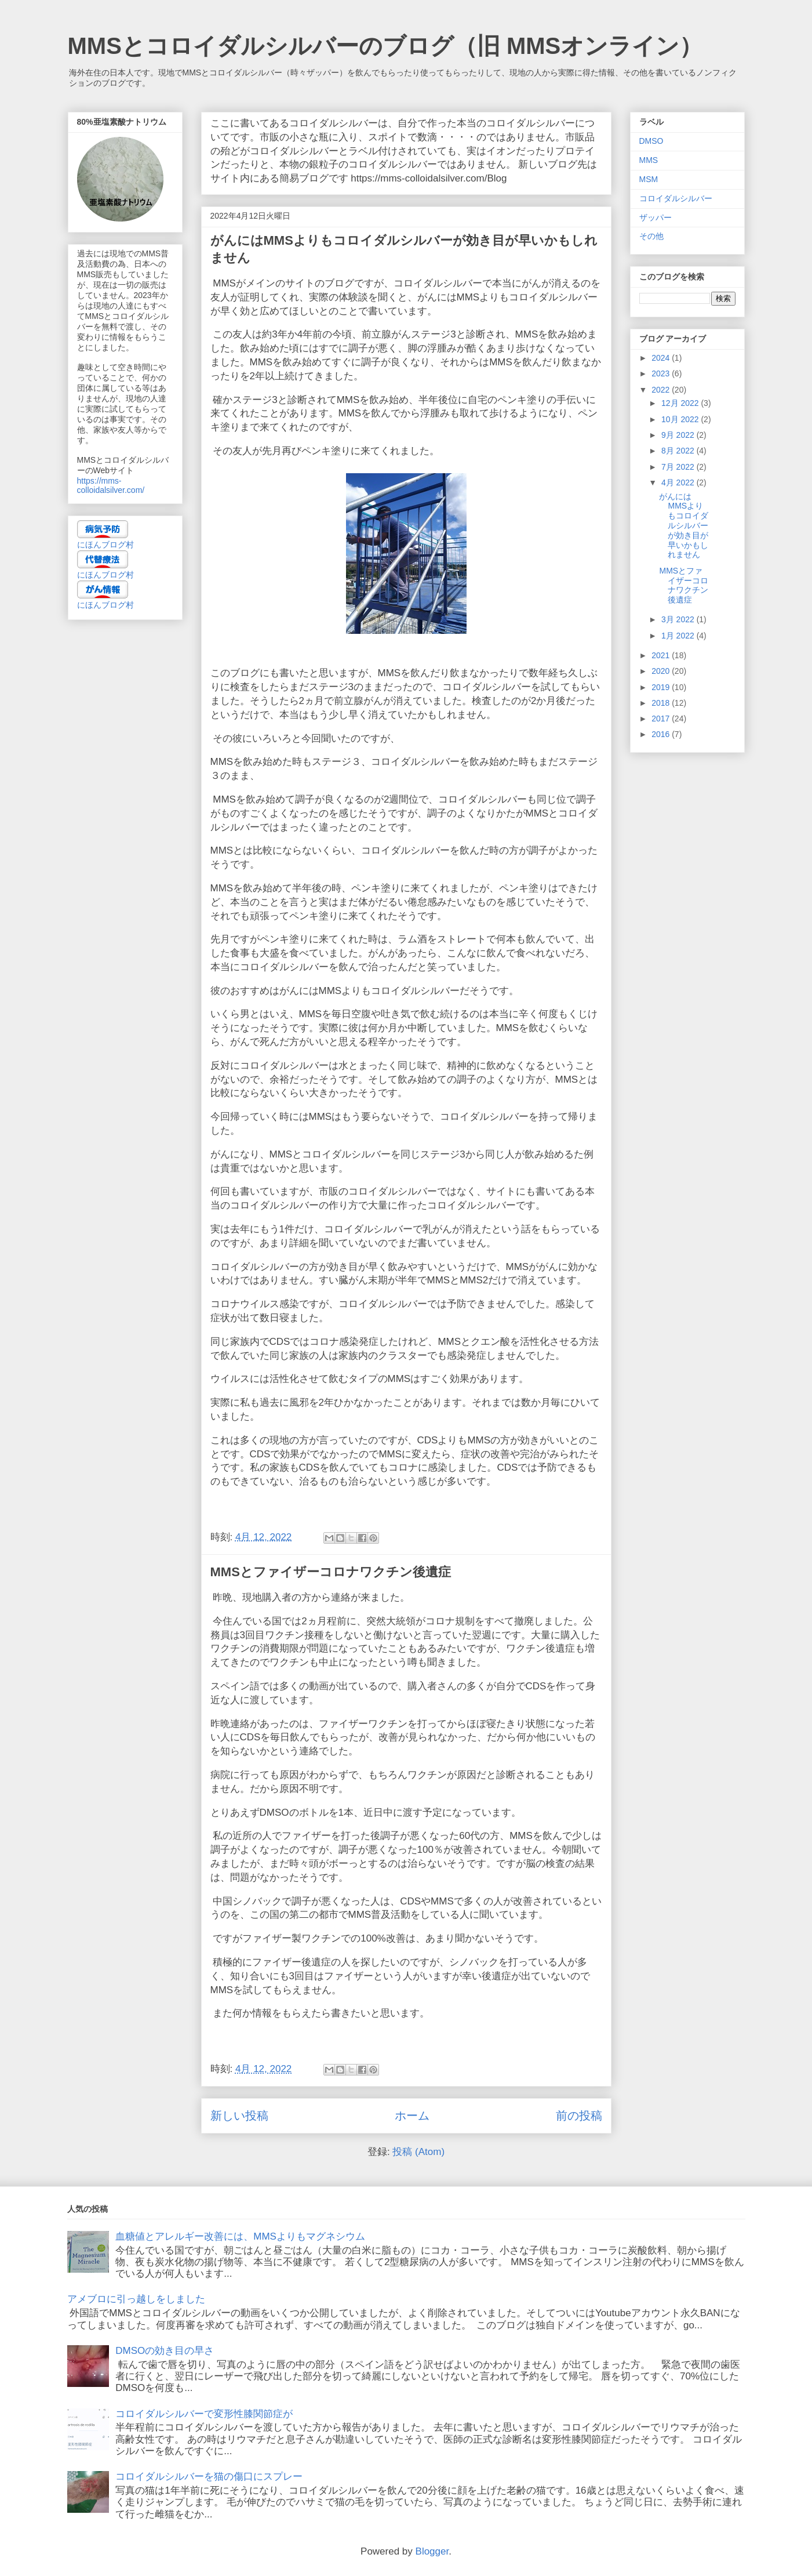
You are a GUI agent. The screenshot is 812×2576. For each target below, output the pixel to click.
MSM (648, 179)
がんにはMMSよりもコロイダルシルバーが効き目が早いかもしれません (683, 526)
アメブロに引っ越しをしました (136, 2299)
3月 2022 (679, 619)
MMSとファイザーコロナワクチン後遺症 (330, 1572)
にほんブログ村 (105, 544)
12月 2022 (681, 403)
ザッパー (655, 217)
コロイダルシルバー (675, 198)
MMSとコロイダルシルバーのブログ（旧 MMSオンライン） (385, 46)
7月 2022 (679, 466)
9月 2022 (679, 435)
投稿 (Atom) (418, 2151)
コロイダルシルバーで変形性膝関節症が (204, 2413)
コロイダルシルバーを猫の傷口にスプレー (209, 2476)
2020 (661, 671)
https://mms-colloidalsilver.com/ (111, 485)
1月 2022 (679, 635)
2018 (661, 703)
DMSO (651, 141)
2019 (661, 687)
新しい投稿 (239, 2115)
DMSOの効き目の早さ (164, 2350)
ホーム (412, 2115)
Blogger (432, 2551)
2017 (661, 718)
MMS (648, 160)
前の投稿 (579, 2115)
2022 (661, 389)
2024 (661, 357)
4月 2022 (679, 482)
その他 (651, 236)
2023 (661, 373)
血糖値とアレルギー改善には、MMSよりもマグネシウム (240, 2236)
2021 (661, 655)
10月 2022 (681, 419)
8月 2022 (679, 450)
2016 (661, 734)
